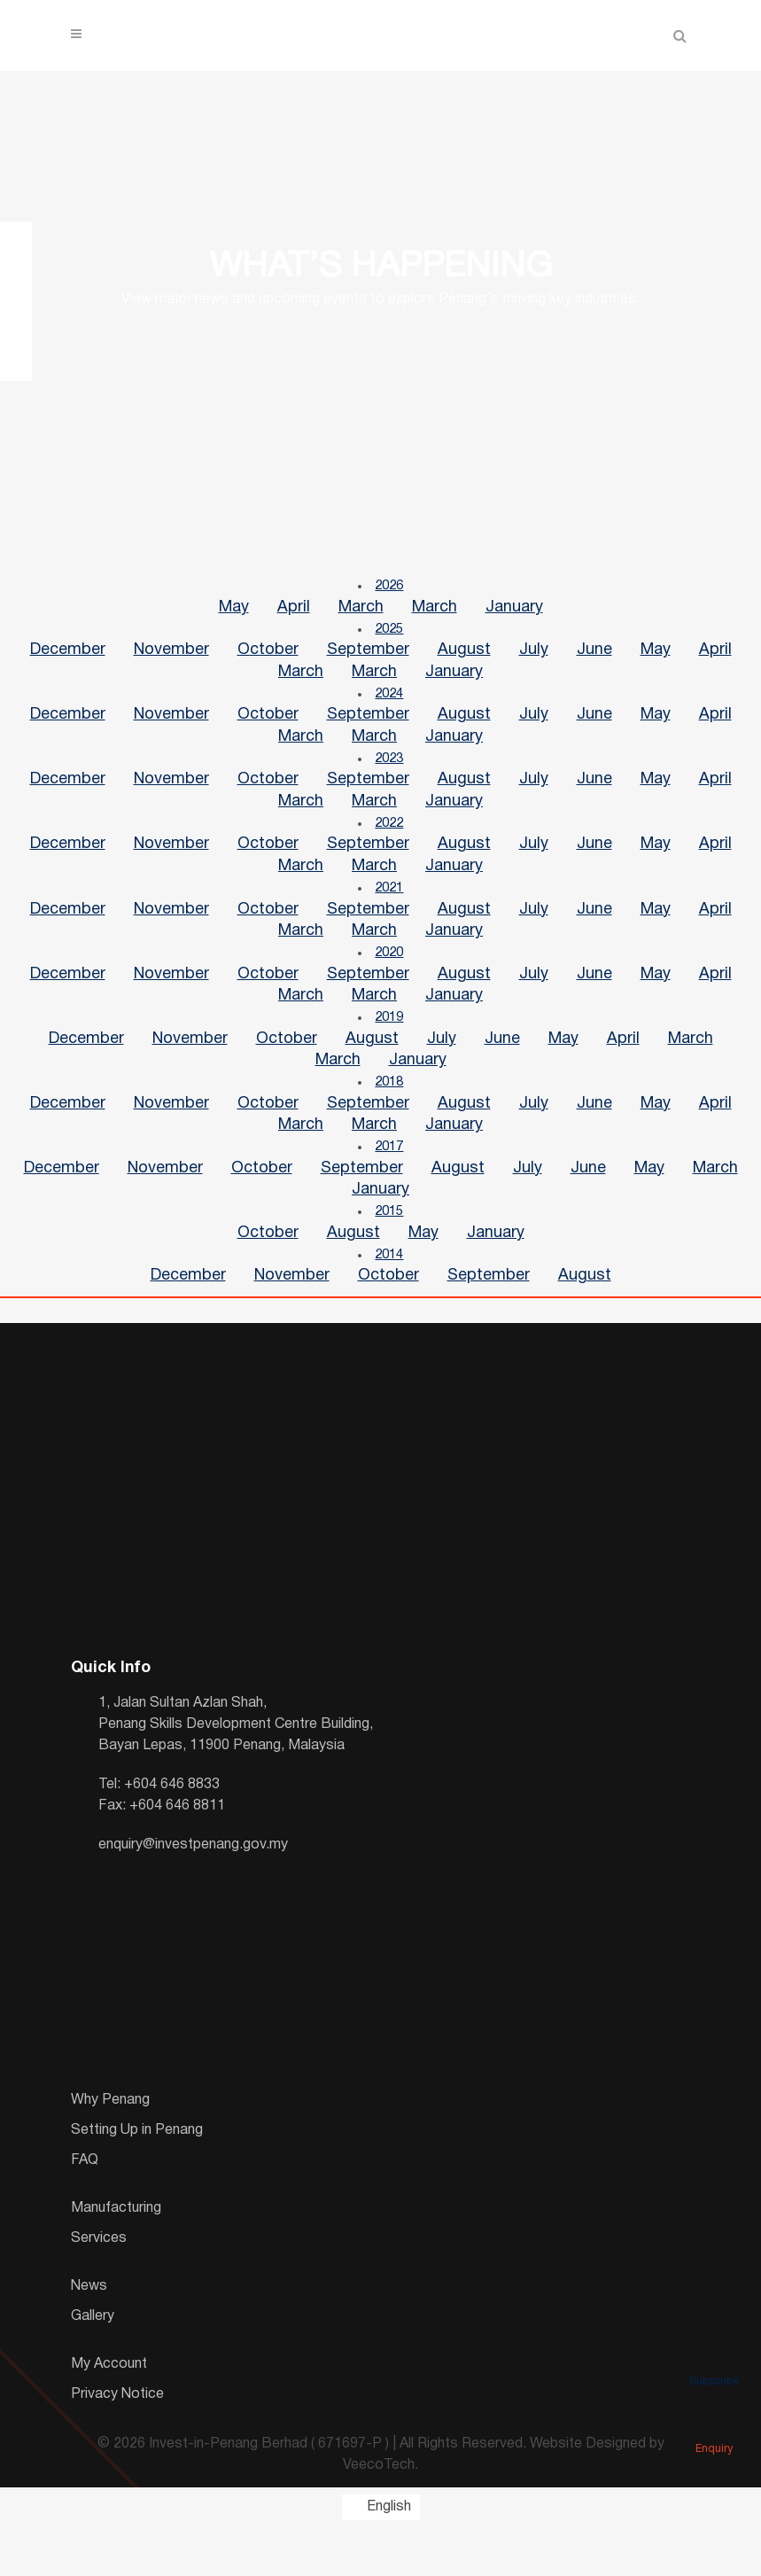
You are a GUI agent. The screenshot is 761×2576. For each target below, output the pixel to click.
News (89, 2335)
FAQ (84, 2209)
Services (99, 2287)
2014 (390, 1302)
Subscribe (714, 2356)
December (67, 656)
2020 (390, 979)
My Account (109, 2413)
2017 (390, 1186)
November (171, 656)
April (293, 610)
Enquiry (714, 2423)
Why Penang (110, 2149)
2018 (390, 1117)
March (361, 610)
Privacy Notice (117, 2443)
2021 (390, 910)
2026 (390, 587)
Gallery (92, 2365)
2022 (390, 841)
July (533, 656)
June (594, 656)
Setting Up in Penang (137, 2179)
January (514, 610)
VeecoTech (379, 2515)
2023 (390, 772)
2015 (390, 1255)
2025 (390, 633)
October (268, 656)
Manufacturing (116, 2257)
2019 (390, 1048)
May (234, 610)
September (368, 656)
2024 (390, 703)
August (464, 656)
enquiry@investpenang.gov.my (193, 1893)
